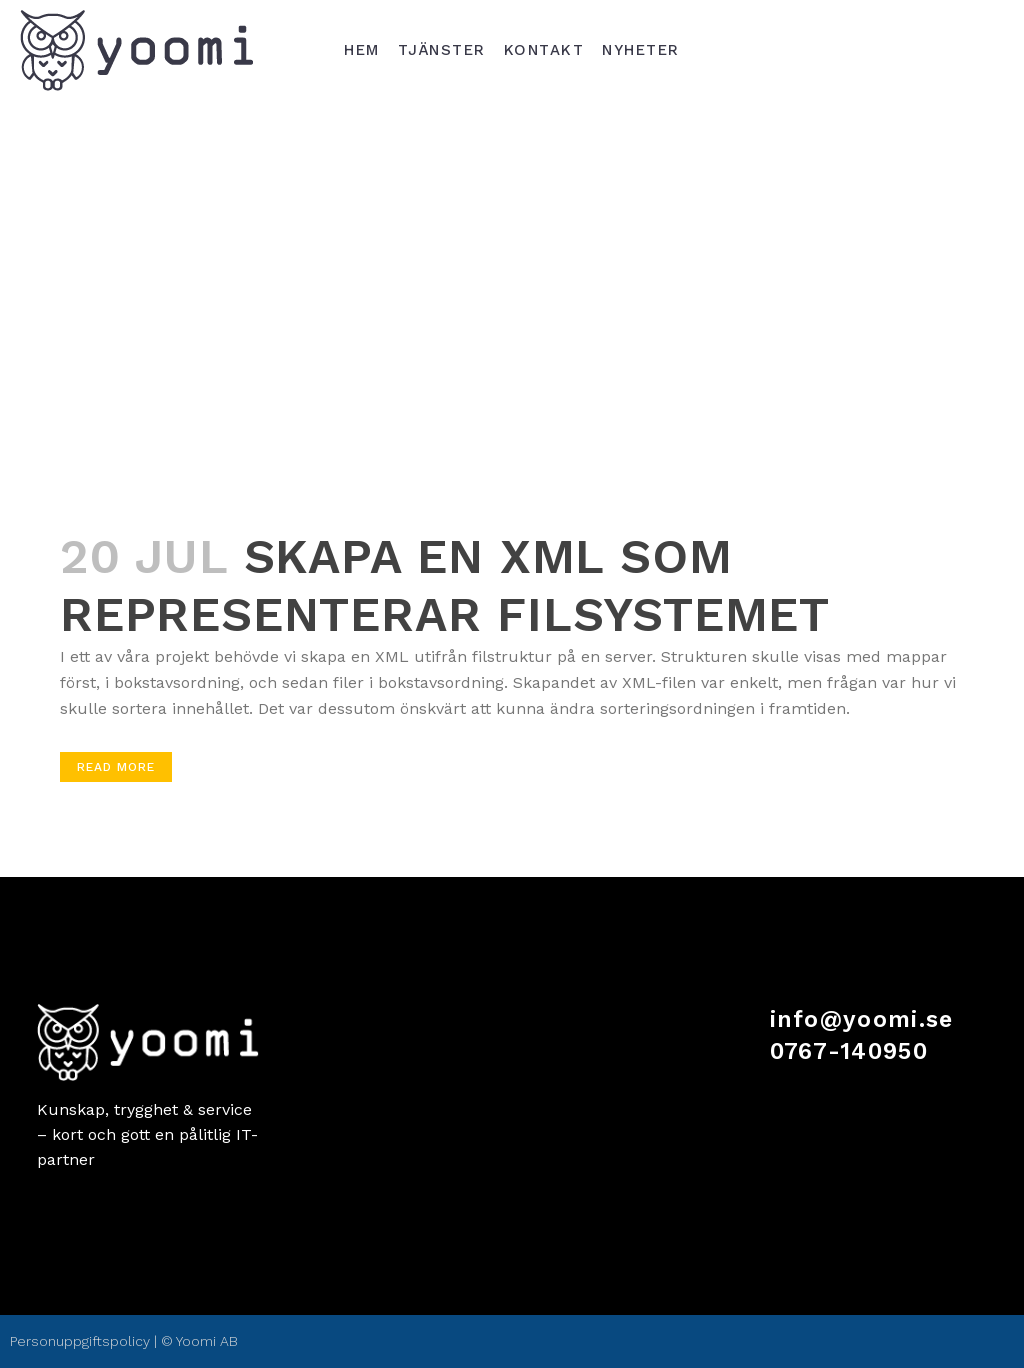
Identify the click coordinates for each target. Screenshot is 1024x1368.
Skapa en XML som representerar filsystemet (445, 585)
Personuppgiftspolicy (80, 1341)
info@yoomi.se (862, 1019)
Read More (116, 767)
